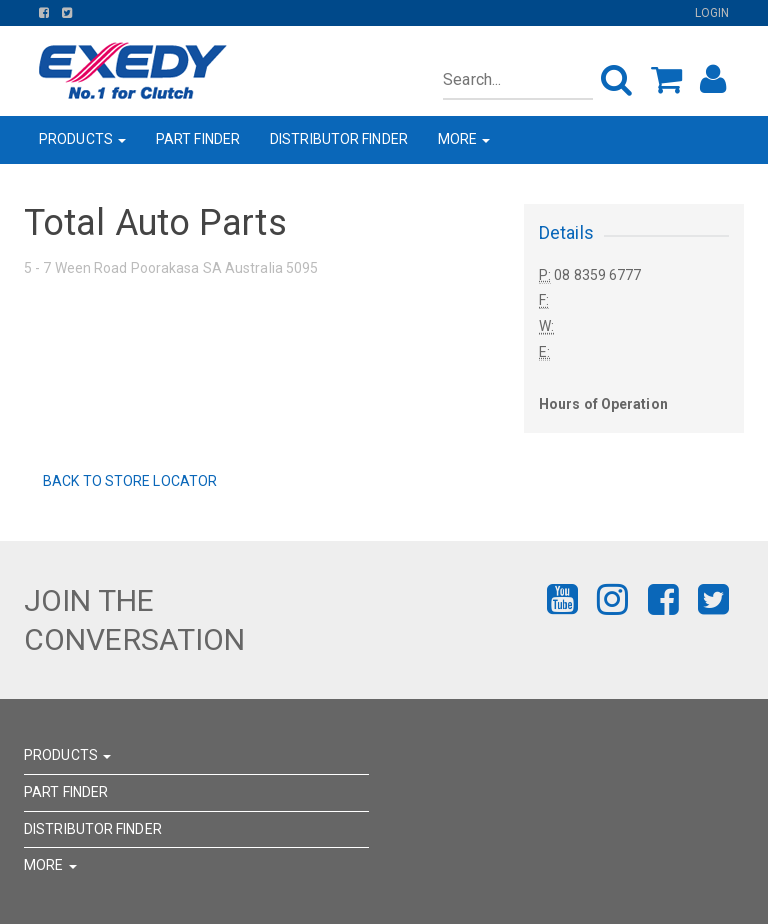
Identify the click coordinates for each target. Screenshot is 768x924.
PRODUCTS (82, 139)
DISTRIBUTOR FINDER (339, 139)
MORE (464, 139)
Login (712, 13)
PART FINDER (198, 139)
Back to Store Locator (128, 481)
